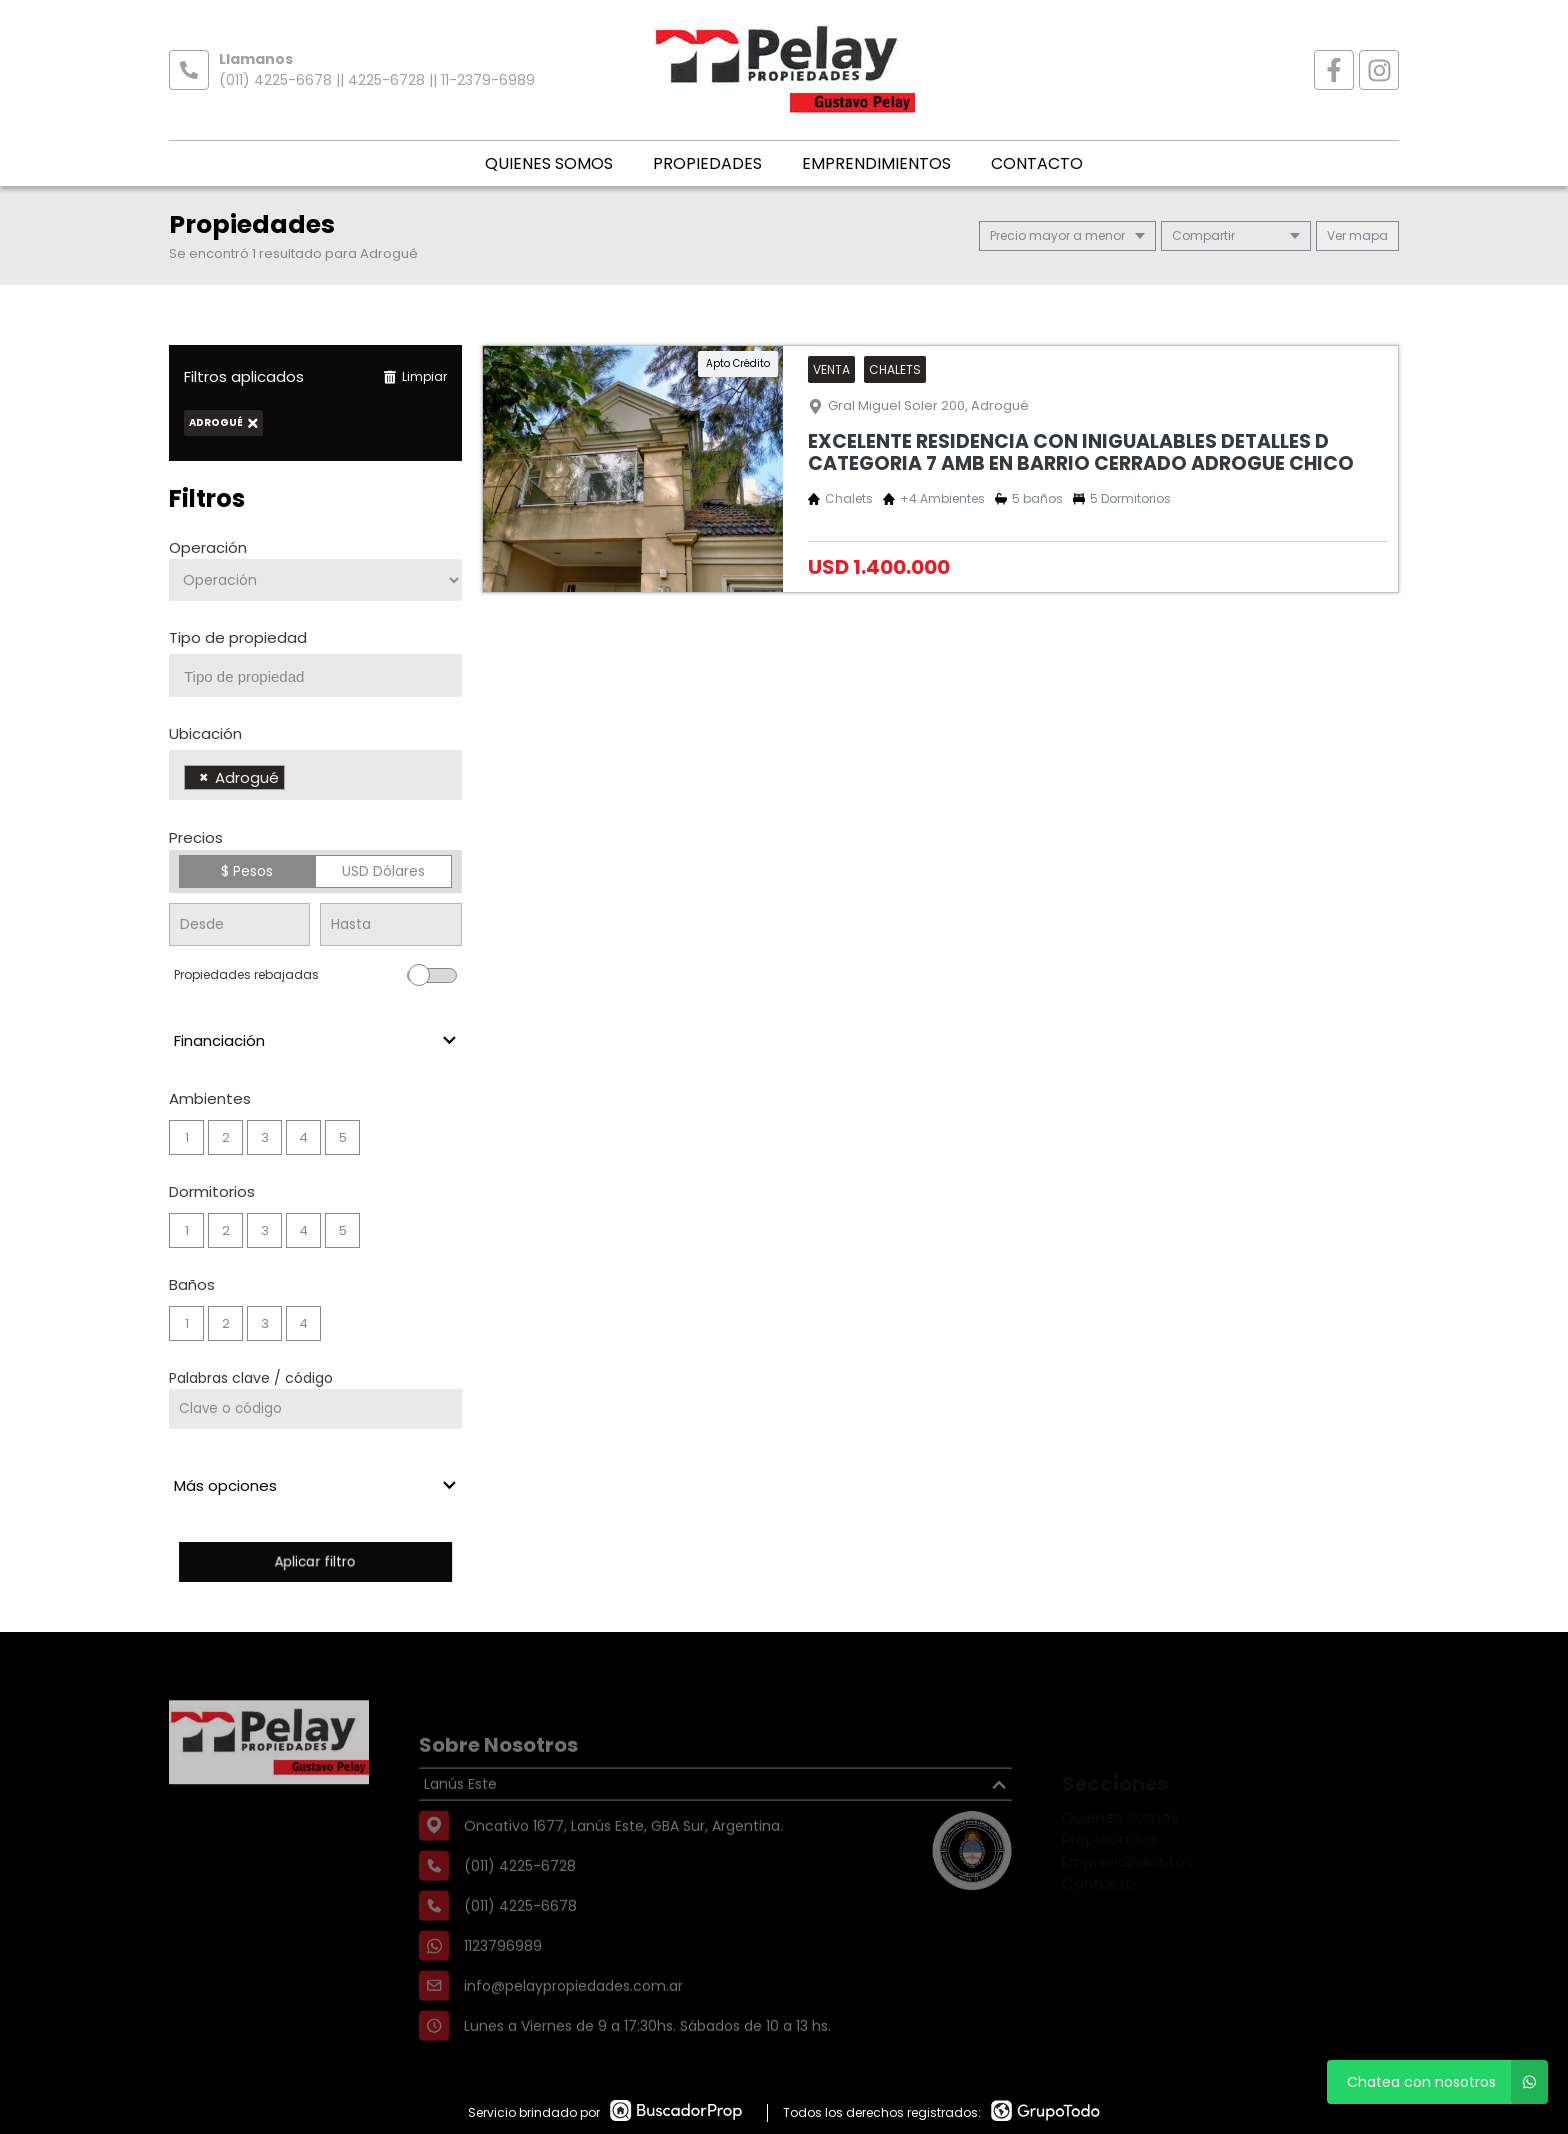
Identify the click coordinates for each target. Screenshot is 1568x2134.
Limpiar (415, 376)
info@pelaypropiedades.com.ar (573, 2026)
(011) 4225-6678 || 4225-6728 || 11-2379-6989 (377, 80)
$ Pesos (247, 871)
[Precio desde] (239, 924)
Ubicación (205, 733)
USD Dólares (383, 871)
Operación (208, 547)
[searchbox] (323, 677)
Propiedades (707, 163)
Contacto (1037, 163)
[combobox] (315, 675)
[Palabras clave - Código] (315, 1409)
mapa (1357, 235)
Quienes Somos (549, 163)
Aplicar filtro (315, 1561)
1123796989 (503, 1986)
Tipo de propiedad (238, 637)
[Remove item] (204, 777)
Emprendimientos (876, 163)
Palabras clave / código (251, 1378)
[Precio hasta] (390, 924)
